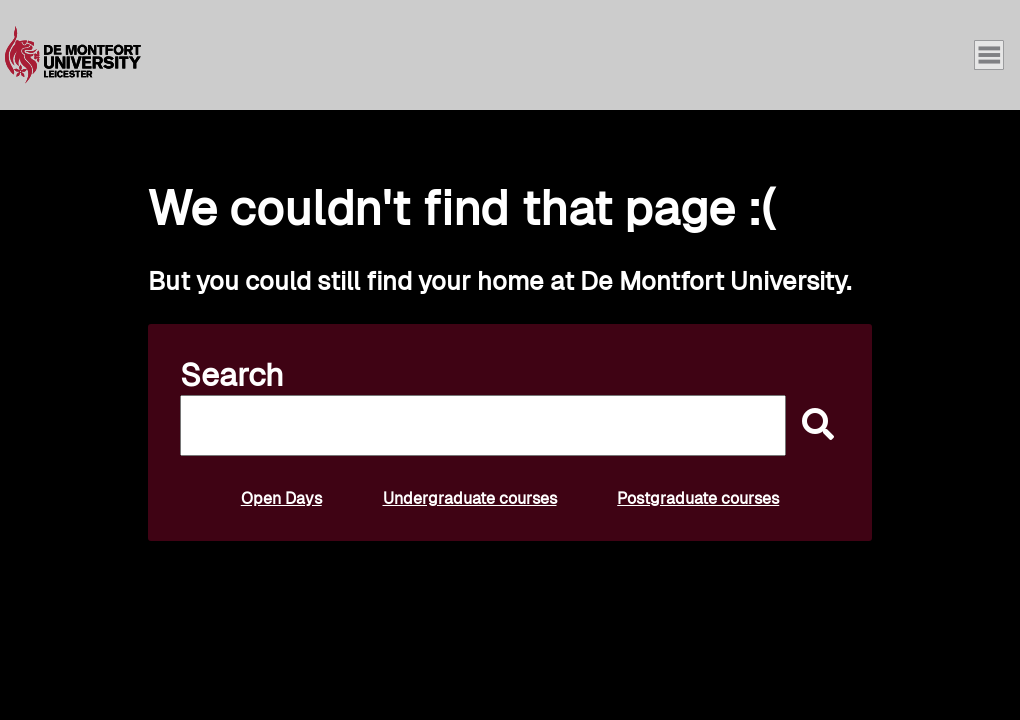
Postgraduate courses (698, 498)
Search (232, 375)
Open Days (281, 498)
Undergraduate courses (470, 498)
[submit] (813, 425)
